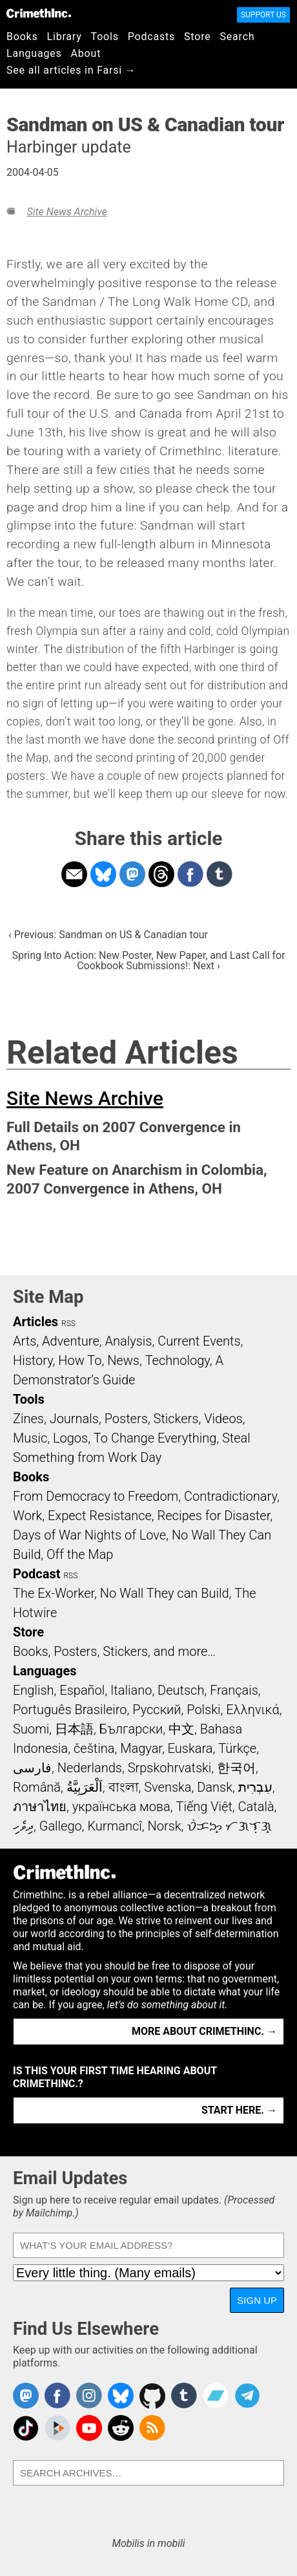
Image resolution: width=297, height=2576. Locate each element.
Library (64, 36)
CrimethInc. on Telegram (247, 2396)
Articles (35, 1321)
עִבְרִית (255, 1787)
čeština (94, 1748)
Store (197, 36)
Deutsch (181, 1690)
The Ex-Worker (53, 1593)
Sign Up (257, 2300)
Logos (70, 1438)
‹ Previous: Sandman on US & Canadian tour (108, 934)
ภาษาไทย (40, 1806)
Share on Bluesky (103, 874)
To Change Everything (155, 1438)
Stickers (176, 1418)
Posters (126, 1418)
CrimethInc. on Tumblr (184, 2396)
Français (234, 1690)
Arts (24, 1341)
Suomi (31, 1729)
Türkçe (237, 1748)
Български (131, 1729)
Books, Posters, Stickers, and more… (114, 1651)
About (86, 53)
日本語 (74, 1729)
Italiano (131, 1690)
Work (27, 1515)
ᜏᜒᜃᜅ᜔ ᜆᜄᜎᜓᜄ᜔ (229, 1826)
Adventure (70, 1341)
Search (237, 36)
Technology (177, 1360)
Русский (156, 1709)
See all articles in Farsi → (71, 70)
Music (30, 1438)
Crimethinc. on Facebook (57, 2396)
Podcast (36, 1574)
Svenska (167, 1787)
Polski (203, 1709)
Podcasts (151, 36)
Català (256, 1806)
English (33, 1690)
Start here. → (239, 2110)
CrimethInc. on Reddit (121, 2428)
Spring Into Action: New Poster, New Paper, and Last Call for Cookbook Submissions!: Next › (148, 960)
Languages (34, 53)
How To (79, 1360)
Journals (74, 1418)
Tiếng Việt (204, 1806)
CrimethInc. (38, 12)
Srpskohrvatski (170, 1768)
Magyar (141, 1748)
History (33, 1360)
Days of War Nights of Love (89, 1535)
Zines (28, 1418)
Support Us (263, 14)
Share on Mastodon (132, 874)
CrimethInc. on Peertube (57, 2428)
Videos (223, 1418)
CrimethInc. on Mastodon (26, 2396)
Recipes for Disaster (214, 1515)
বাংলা (123, 1787)
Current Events (199, 1341)
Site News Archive (66, 212)
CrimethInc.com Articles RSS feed (152, 2428)
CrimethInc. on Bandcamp (216, 2396)
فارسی (32, 1768)
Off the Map (79, 1554)
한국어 (236, 1768)
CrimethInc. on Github (152, 2396)
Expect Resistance (100, 1515)
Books (22, 36)
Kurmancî (114, 1826)
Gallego (60, 1826)
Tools (105, 36)
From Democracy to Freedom (95, 1496)
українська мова (121, 1806)
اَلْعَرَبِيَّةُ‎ (85, 1787)
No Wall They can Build (164, 1593)
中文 (181, 1729)
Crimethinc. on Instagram (89, 2396)
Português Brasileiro (70, 1709)
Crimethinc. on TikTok (26, 2428)
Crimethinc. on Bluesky (121, 2396)
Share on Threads (161, 874)
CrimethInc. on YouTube (89, 2428)
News (123, 1360)
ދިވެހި (23, 1826)
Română (37, 1787)
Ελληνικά (252, 1709)
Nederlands (89, 1768)
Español (82, 1690)
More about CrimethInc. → (204, 2031)
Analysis (128, 1341)
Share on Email (74, 874)
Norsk (164, 1826)
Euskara (190, 1748)
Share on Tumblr (219, 874)
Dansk (214, 1787)
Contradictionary (230, 1496)
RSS (68, 1323)
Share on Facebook (190, 874)
